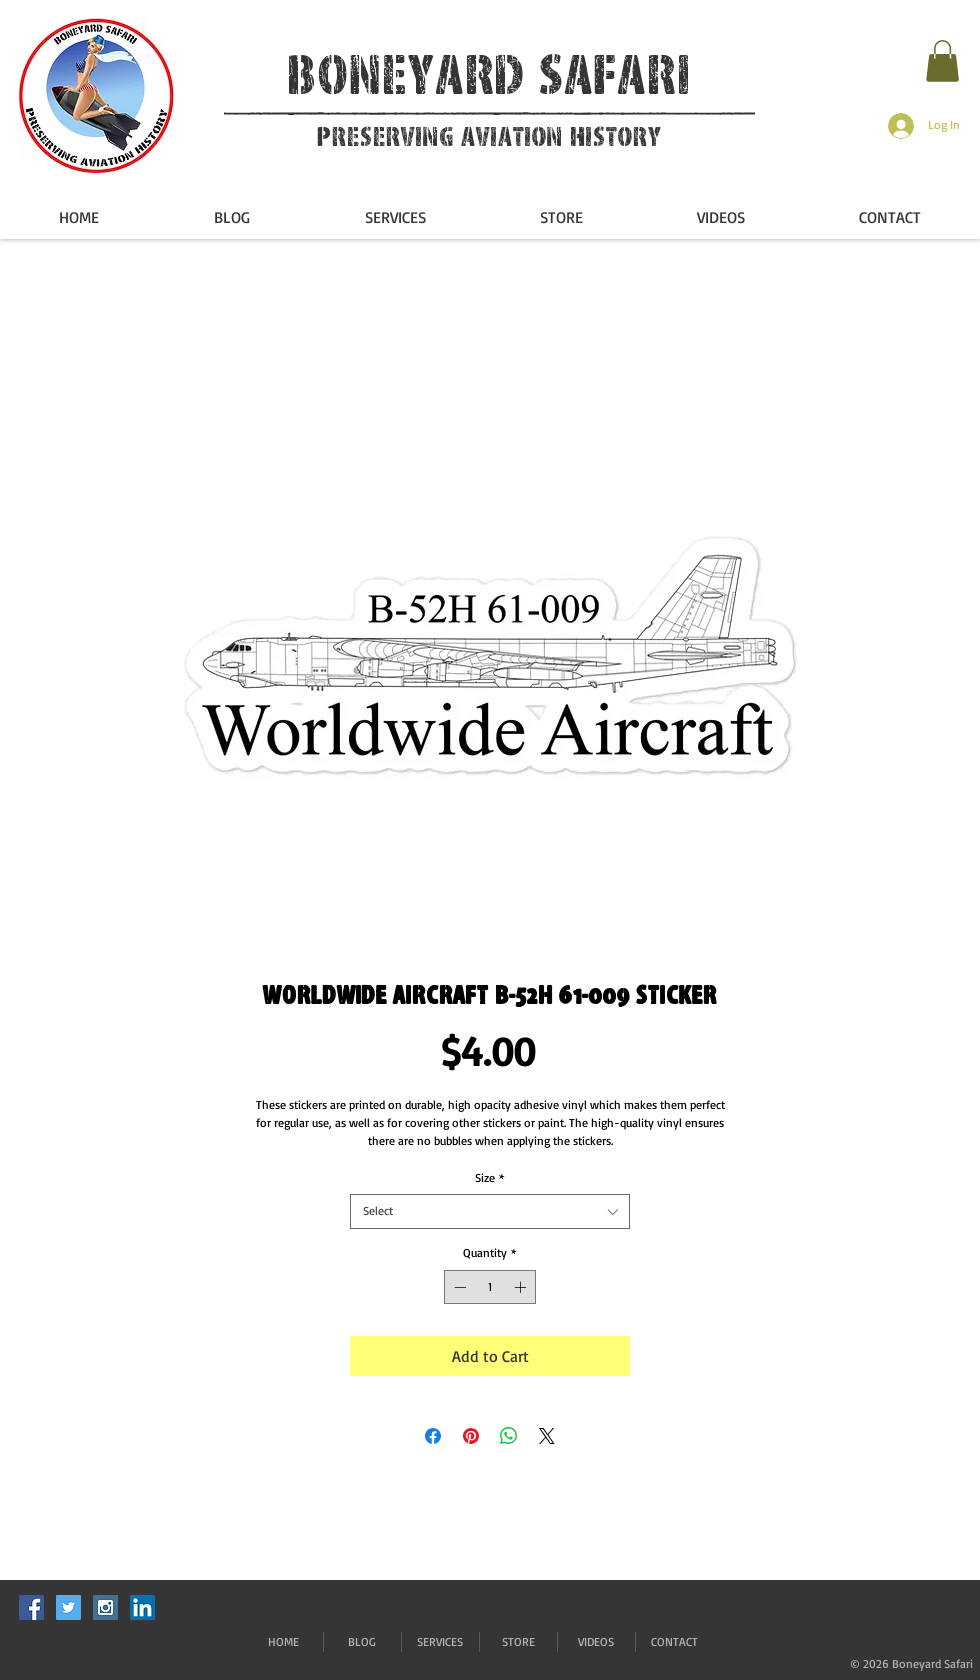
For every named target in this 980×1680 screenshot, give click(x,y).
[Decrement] (458, 1287)
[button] (942, 61)
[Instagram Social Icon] (105, 1607)
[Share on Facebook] (433, 1436)
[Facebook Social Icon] (31, 1607)
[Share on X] (547, 1436)
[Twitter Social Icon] (68, 1607)
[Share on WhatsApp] (509, 1436)
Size (490, 1177)
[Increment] (522, 1287)
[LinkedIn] (142, 1607)
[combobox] (490, 1211)
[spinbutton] (490, 1287)
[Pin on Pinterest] (471, 1436)
